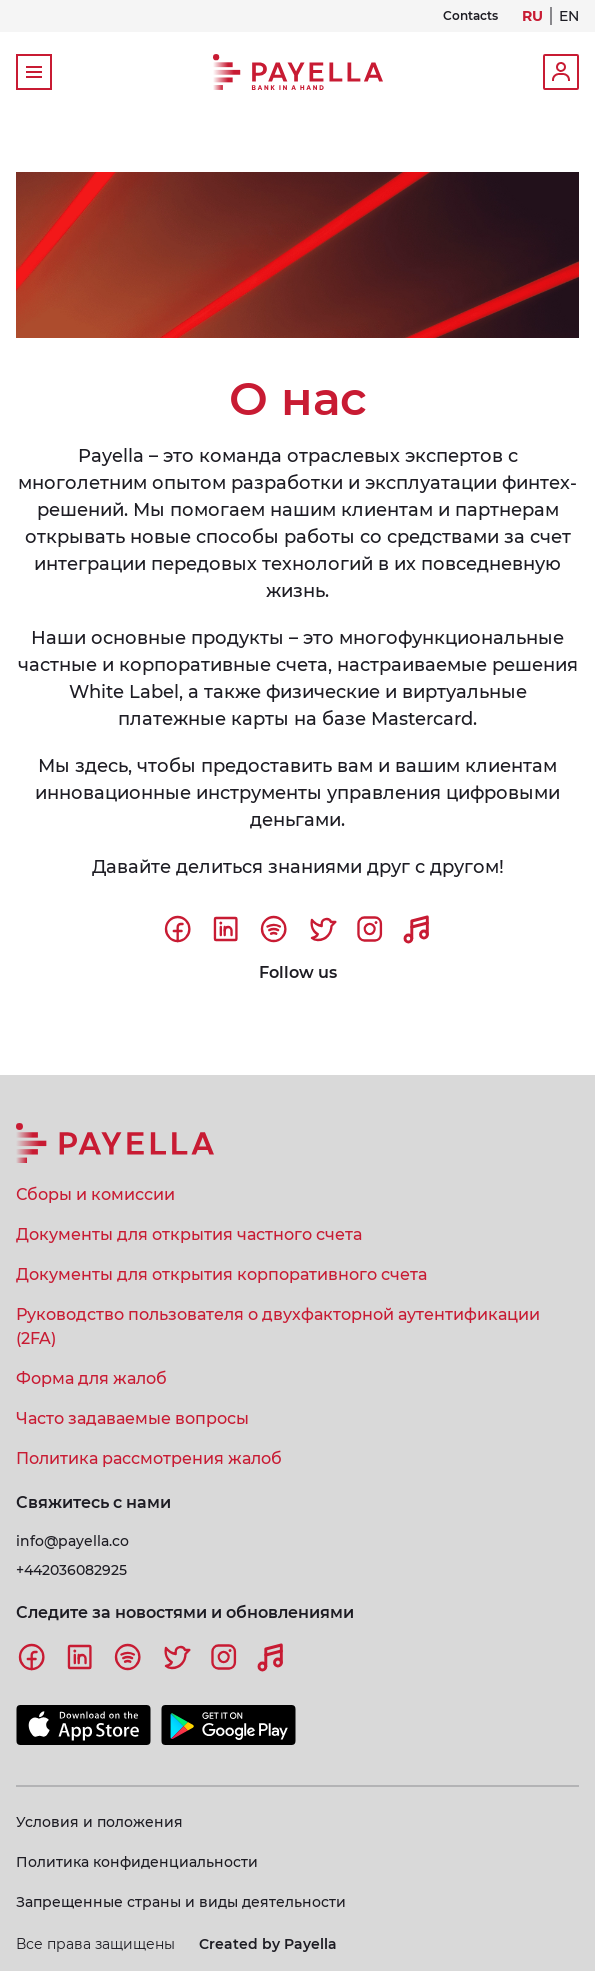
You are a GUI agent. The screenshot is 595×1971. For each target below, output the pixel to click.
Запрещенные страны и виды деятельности (181, 1902)
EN (569, 16)
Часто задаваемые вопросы (132, 1418)
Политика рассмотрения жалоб (149, 1458)
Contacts (470, 16)
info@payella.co (72, 1541)
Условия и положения (99, 1822)
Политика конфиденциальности (137, 1862)
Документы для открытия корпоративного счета (221, 1274)
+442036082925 (71, 1570)
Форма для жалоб (91, 1378)
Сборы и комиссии (95, 1194)
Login (561, 72)
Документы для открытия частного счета (189, 1234)
